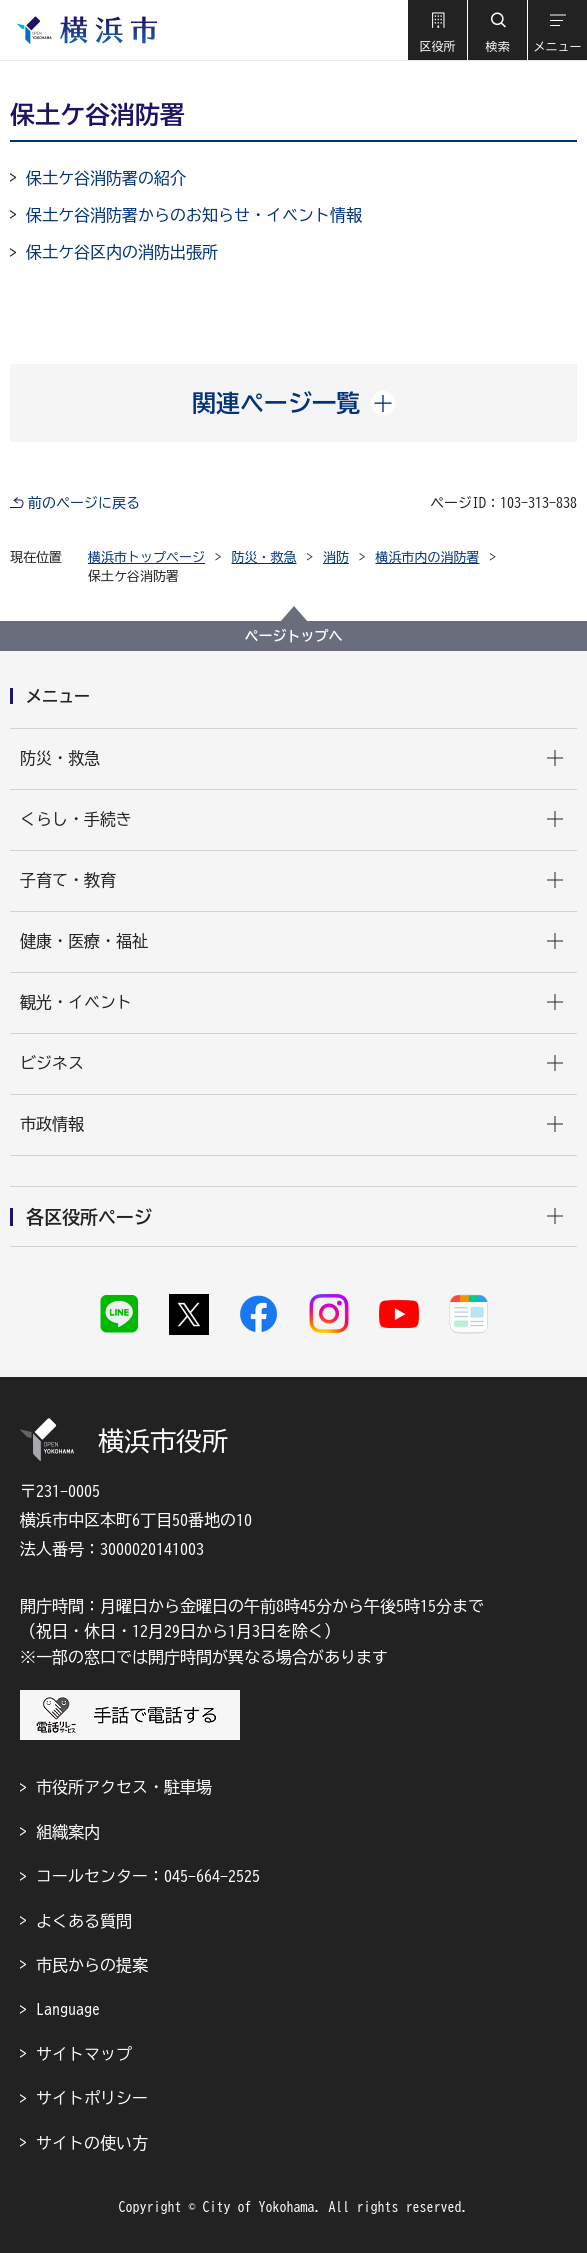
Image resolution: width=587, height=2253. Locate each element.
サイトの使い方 (92, 2143)
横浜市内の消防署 (428, 557)
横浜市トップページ (146, 557)
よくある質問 (84, 1921)
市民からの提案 (92, 1965)
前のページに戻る (84, 503)
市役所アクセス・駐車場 (124, 1787)
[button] (437, 30)
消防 (336, 557)
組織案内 (68, 1832)
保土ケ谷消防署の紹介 (106, 178)
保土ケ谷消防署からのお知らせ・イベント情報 (194, 215)
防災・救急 (264, 557)
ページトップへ (294, 636)
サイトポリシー (92, 2098)
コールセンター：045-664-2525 (148, 1876)
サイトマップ (84, 2054)
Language (68, 2009)
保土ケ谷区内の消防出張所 (122, 252)
